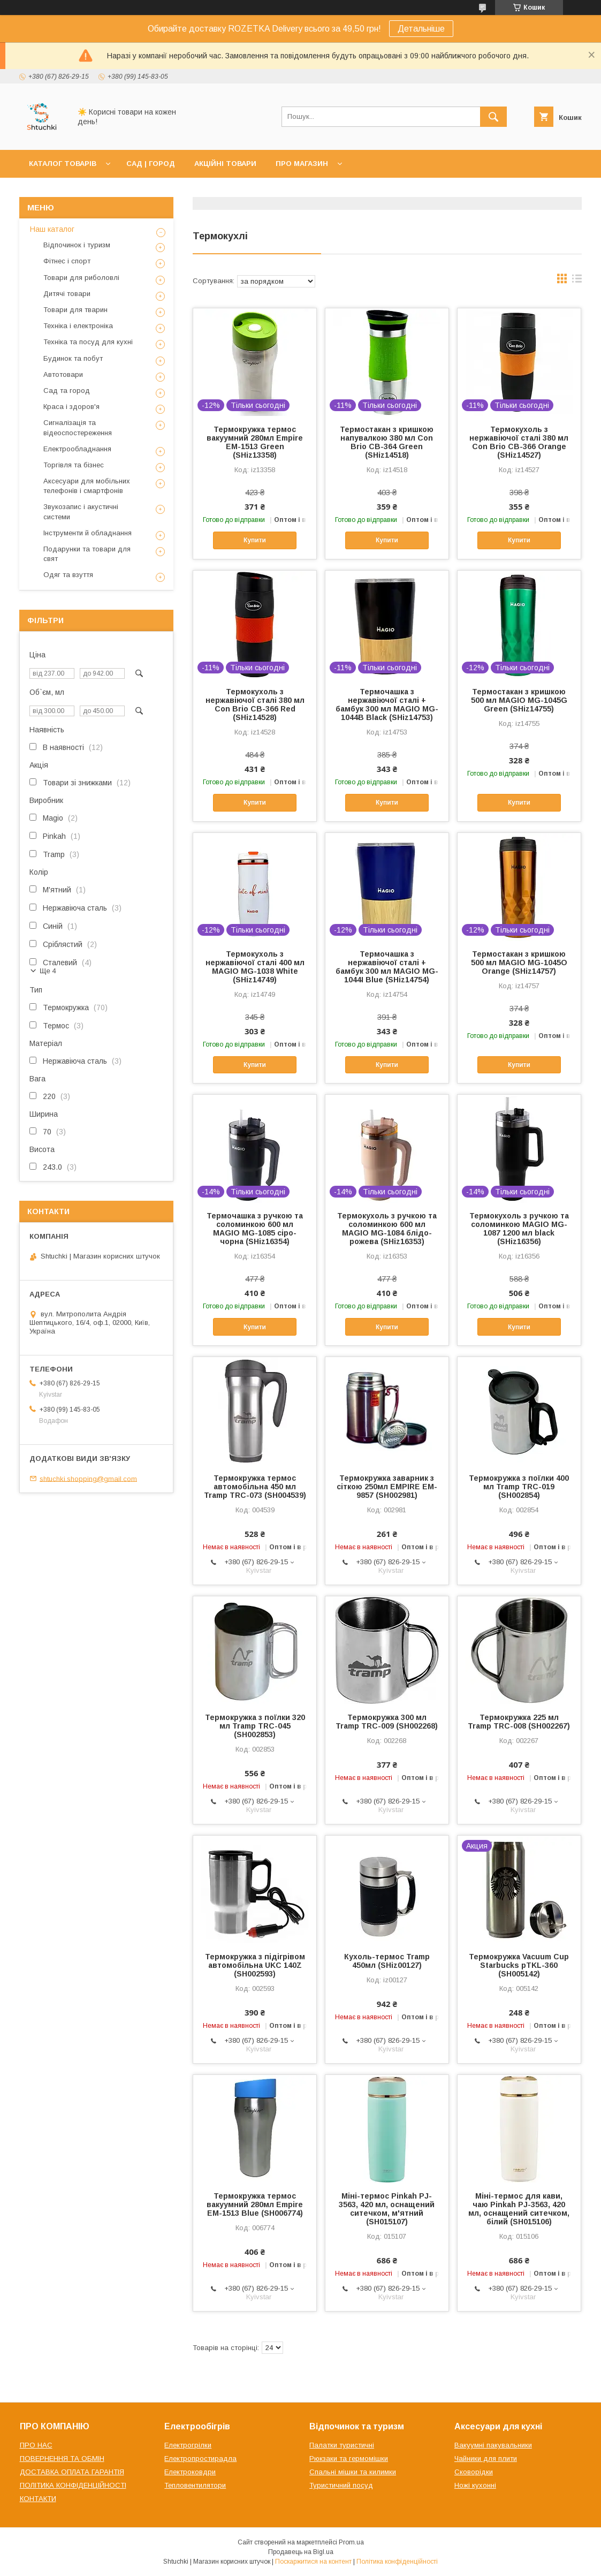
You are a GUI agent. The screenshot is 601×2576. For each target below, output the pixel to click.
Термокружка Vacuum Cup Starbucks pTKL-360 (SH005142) (519, 1965)
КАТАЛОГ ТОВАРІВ (62, 164)
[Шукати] (493, 117)
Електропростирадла (200, 2458)
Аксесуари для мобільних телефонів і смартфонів (86, 486)
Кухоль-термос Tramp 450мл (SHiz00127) (387, 1960)
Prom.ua (351, 2542)
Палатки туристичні (341, 2445)
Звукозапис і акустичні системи (80, 511)
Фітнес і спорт (66, 261)
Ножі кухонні (475, 2485)
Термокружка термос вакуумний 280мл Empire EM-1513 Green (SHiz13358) (255, 442)
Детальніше (421, 28)
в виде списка (577, 281)
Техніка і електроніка (78, 326)
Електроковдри (190, 2472)
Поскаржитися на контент (313, 2561)
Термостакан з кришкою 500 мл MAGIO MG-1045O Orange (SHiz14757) (519, 962)
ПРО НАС (36, 2445)
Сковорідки (473, 2472)
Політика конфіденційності (397, 2561)
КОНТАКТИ (38, 2499)
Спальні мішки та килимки (352, 2472)
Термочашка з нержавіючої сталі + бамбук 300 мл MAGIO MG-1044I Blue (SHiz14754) (387, 967)
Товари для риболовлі (81, 278)
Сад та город (66, 391)
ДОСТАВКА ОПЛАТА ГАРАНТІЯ (72, 2472)
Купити (255, 540)
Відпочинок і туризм (76, 245)
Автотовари (63, 374)
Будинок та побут (73, 358)
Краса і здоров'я (71, 407)
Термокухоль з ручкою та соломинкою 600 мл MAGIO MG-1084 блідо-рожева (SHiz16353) (387, 1228)
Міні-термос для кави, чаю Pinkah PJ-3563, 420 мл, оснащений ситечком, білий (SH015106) (518, 2209)
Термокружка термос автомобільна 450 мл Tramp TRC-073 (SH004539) (255, 1486)
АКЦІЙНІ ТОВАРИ (225, 164)
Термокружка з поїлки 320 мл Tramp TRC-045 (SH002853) (255, 1726)
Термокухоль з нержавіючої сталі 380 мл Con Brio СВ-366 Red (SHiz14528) (255, 704)
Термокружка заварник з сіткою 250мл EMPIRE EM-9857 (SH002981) (387, 1486)
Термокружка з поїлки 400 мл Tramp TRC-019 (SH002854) (519, 1486)
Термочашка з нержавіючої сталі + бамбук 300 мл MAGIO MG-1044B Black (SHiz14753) (387, 704)
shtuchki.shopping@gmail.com (88, 1478)
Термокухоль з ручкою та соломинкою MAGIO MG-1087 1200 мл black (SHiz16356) (519, 1228)
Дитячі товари (66, 294)
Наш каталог (52, 229)
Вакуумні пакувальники (493, 2445)
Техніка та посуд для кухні (88, 342)
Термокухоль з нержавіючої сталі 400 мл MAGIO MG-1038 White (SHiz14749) (255, 967)
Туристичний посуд (341, 2485)
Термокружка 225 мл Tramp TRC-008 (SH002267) (519, 1721)
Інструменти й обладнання (87, 533)
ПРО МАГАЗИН (302, 164)
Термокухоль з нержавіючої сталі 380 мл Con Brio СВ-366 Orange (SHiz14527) (518, 442)
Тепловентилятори (195, 2485)
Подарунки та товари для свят (87, 554)
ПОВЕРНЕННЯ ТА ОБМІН (62, 2458)
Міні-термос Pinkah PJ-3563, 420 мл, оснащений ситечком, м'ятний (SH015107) (387, 2209)
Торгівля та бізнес (73, 465)
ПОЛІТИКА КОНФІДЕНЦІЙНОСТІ (73, 2485)
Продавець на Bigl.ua (300, 2552)
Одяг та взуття (68, 575)
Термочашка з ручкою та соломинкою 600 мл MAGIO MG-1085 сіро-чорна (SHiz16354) (255, 1228)
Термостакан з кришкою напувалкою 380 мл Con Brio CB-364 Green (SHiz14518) (386, 442)
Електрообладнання (77, 449)
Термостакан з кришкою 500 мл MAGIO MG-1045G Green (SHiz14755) (519, 700)
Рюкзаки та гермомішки (348, 2458)
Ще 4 (48, 971)
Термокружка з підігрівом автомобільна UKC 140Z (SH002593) (255, 1965)
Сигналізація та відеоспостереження (77, 427)
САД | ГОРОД (150, 164)
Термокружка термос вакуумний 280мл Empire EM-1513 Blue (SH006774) (255, 2204)
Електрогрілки (187, 2445)
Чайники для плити (485, 2458)
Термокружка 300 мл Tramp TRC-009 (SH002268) (387, 1721)
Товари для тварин (75, 310)
